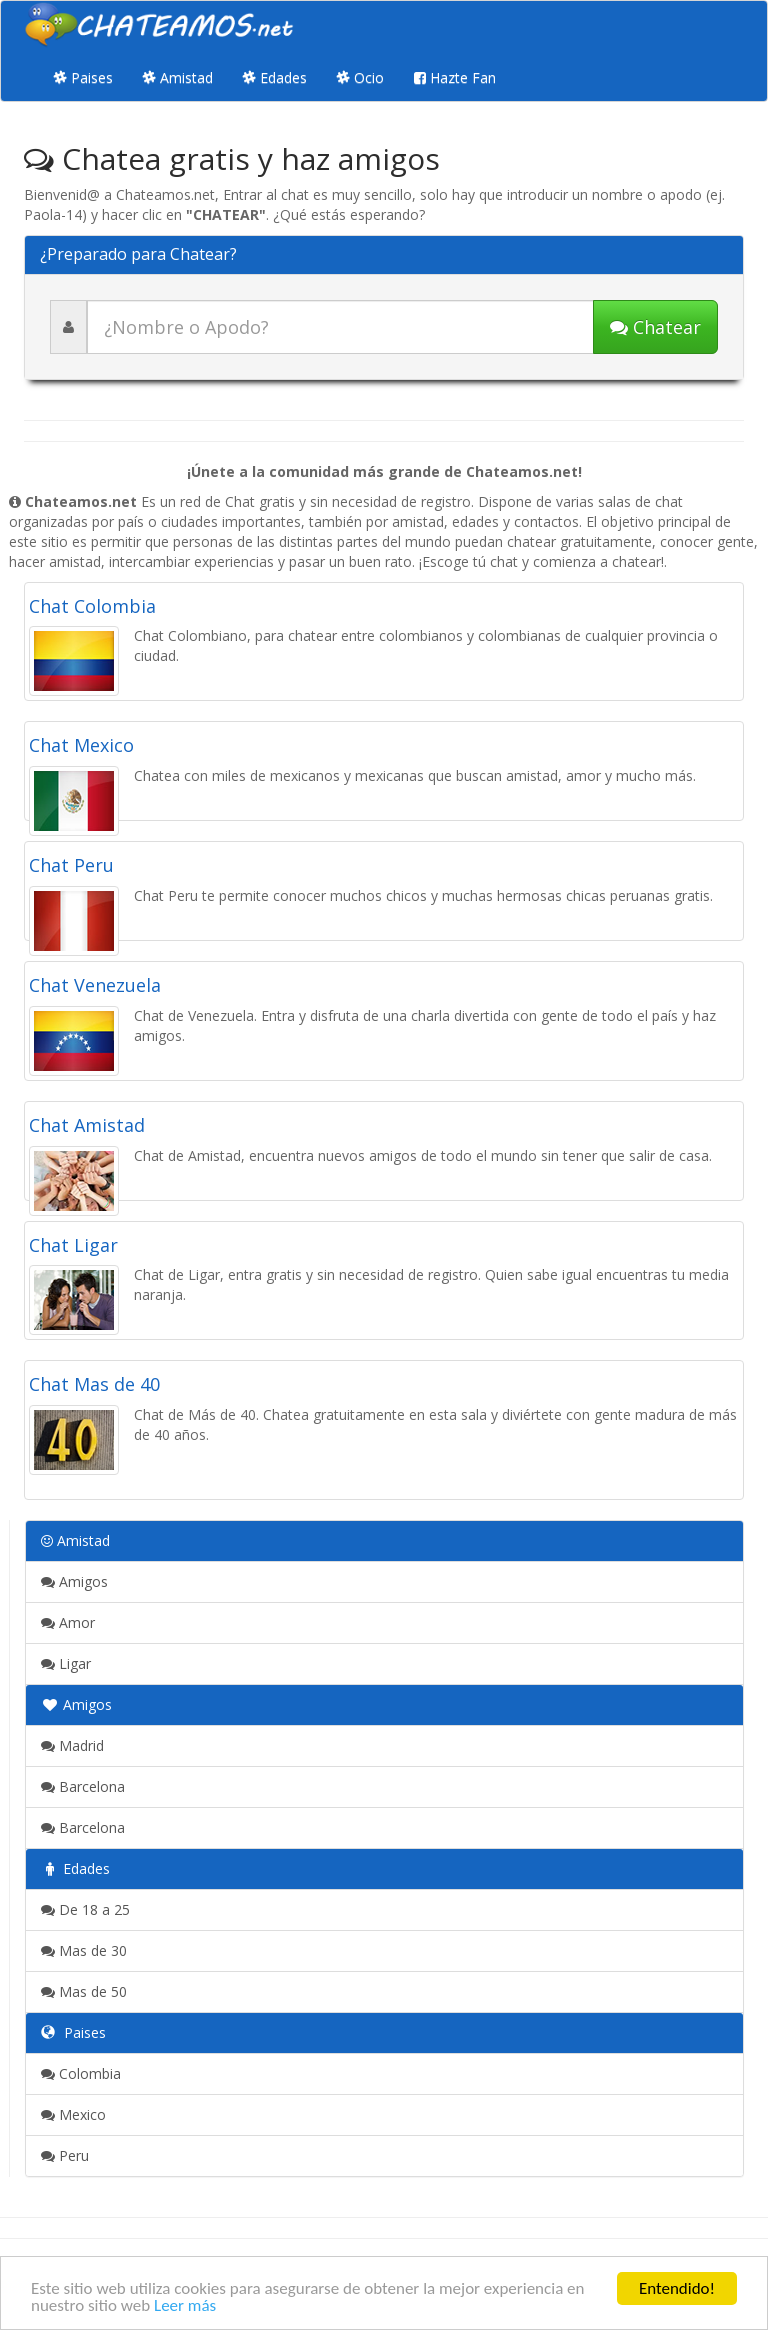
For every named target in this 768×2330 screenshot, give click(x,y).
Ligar (66, 1663)
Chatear (655, 327)
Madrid (72, 1745)
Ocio (360, 77)
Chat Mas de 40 (94, 1384)
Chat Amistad (87, 1125)
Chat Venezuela (95, 985)
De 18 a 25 (85, 1909)
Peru (65, 2155)
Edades (275, 77)
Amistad (178, 77)
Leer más (185, 2306)
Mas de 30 (84, 1950)
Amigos (74, 1581)
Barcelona (83, 1786)
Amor (68, 1622)
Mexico (73, 2114)
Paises (83, 77)
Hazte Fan (455, 77)
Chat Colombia (92, 606)
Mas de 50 (84, 1991)
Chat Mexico (81, 745)
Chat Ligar (73, 1245)
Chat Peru (71, 865)
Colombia (81, 2073)
